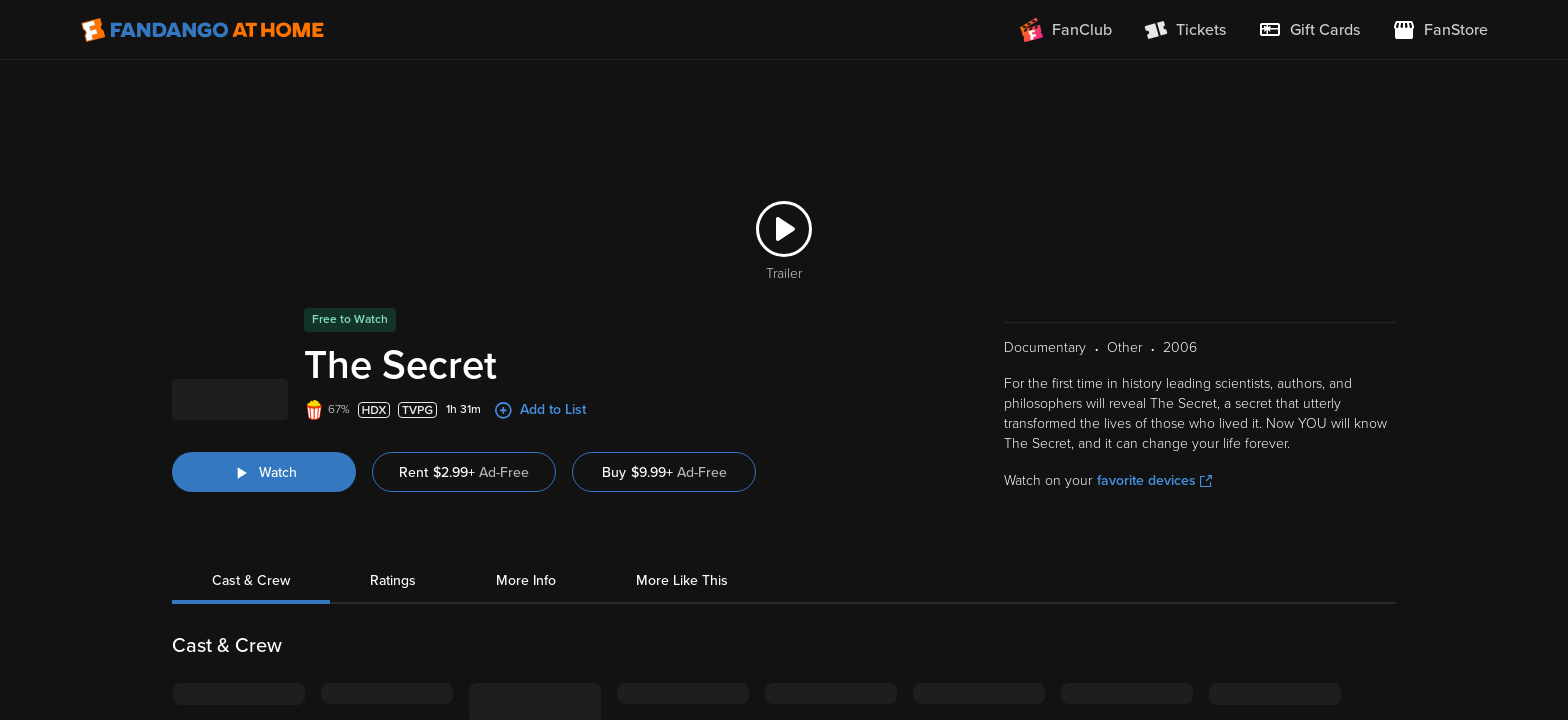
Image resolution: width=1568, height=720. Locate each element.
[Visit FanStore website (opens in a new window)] (1440, 30)
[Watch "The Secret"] (264, 448)
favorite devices (1154, 456)
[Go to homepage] (202, 30)
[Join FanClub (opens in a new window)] (1066, 30)
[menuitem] (1309, 30)
